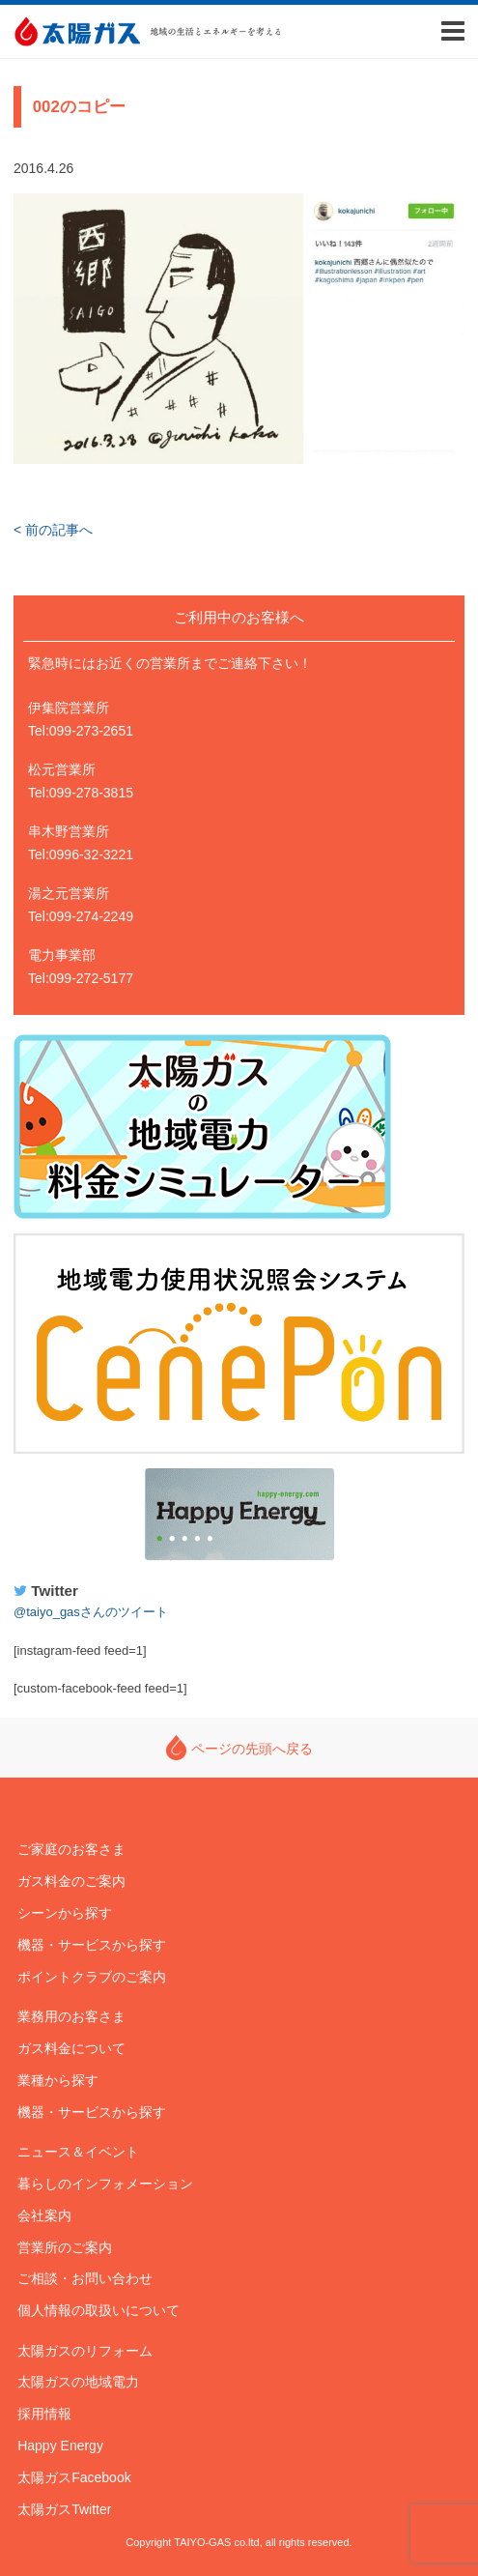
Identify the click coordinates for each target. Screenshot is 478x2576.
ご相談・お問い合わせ (85, 2278)
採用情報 (44, 2413)
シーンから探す (64, 1913)
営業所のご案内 (64, 2247)
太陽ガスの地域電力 (78, 2381)
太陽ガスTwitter (64, 2509)
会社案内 (44, 2215)
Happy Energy (239, 1514)
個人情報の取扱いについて (98, 2310)
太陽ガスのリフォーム (85, 2351)
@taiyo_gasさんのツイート (91, 1612)
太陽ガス (77, 31)
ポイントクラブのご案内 (91, 1976)
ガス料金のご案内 (71, 1881)
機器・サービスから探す (91, 1945)
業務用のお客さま (71, 2016)
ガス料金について (71, 2048)
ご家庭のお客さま (71, 1849)
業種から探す (57, 2080)
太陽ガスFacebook (73, 2477)
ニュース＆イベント (78, 2151)
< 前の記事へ (53, 529)
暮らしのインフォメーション (105, 2183)
